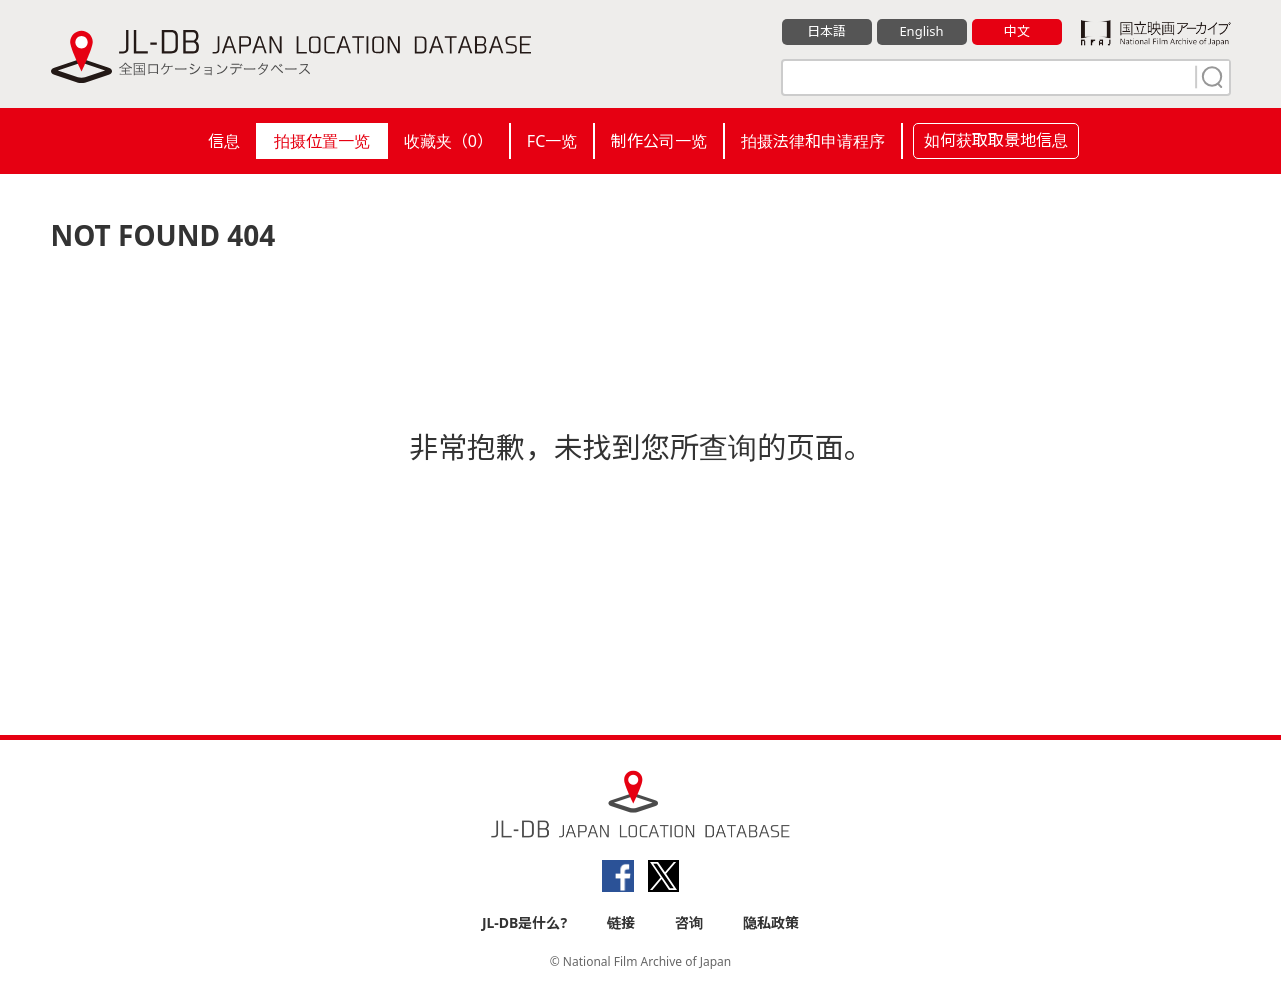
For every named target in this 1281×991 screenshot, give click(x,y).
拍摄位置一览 (322, 141)
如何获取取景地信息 (996, 140)
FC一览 (552, 141)
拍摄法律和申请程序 (813, 141)
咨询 (689, 922)
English (921, 31)
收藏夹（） (448, 141)
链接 (621, 922)
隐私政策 (771, 922)
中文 (1017, 31)
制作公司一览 (659, 141)
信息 (224, 141)
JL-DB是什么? (524, 922)
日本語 (826, 31)
